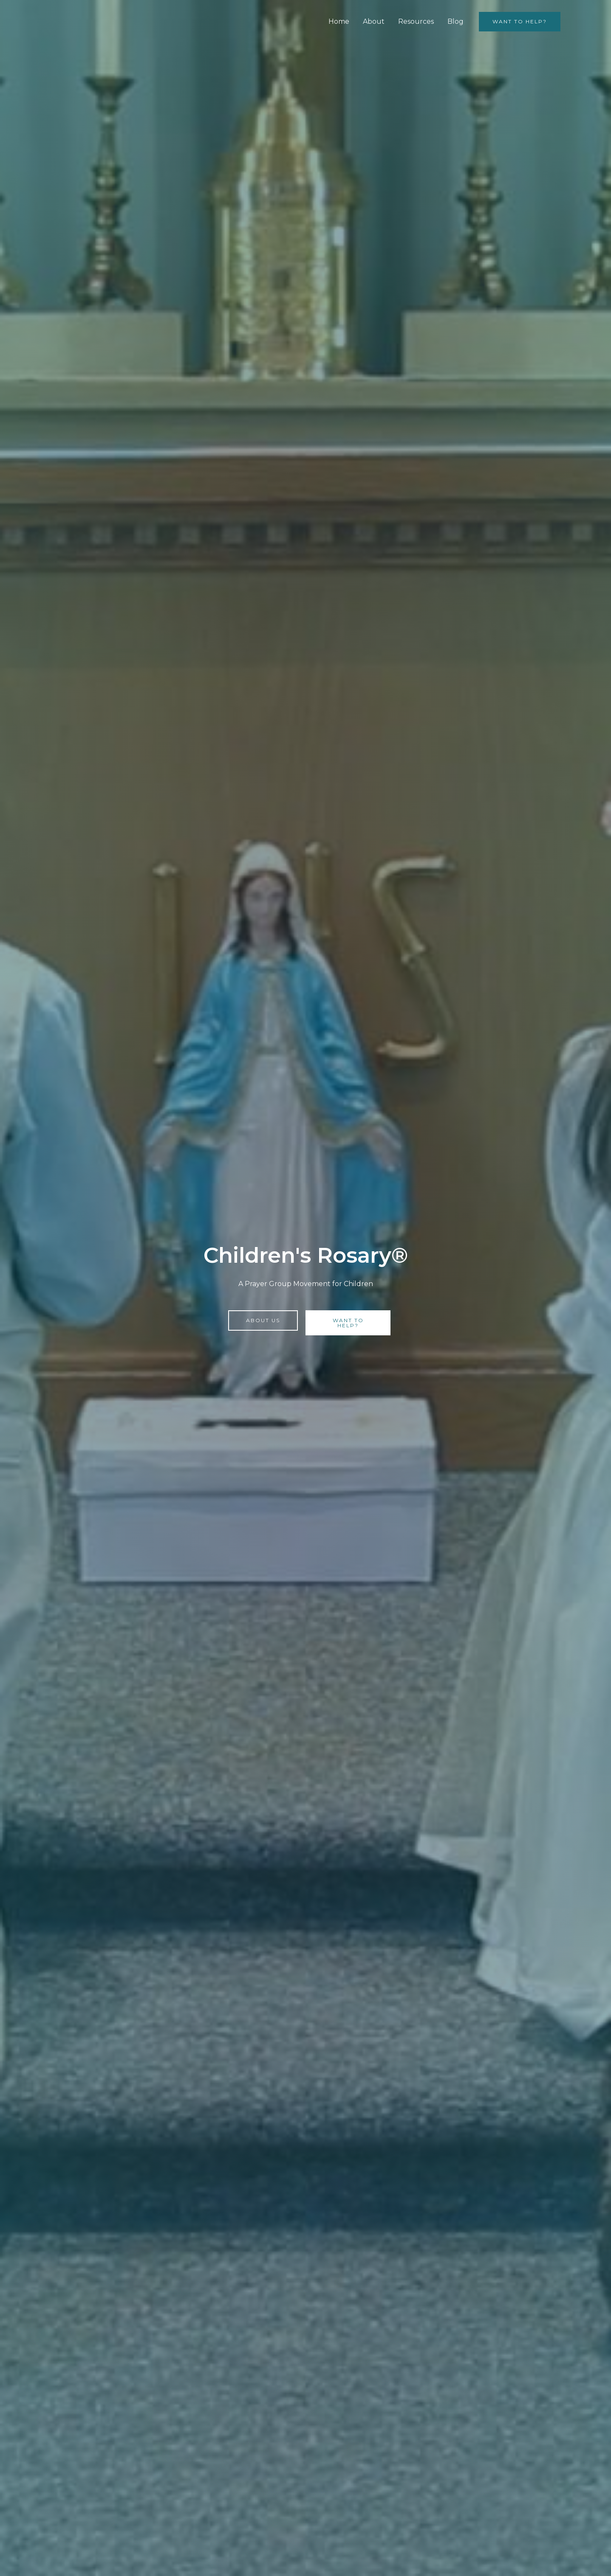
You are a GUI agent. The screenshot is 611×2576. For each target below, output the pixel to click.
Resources (416, 21)
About (374, 21)
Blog (455, 21)
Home (338, 21)
